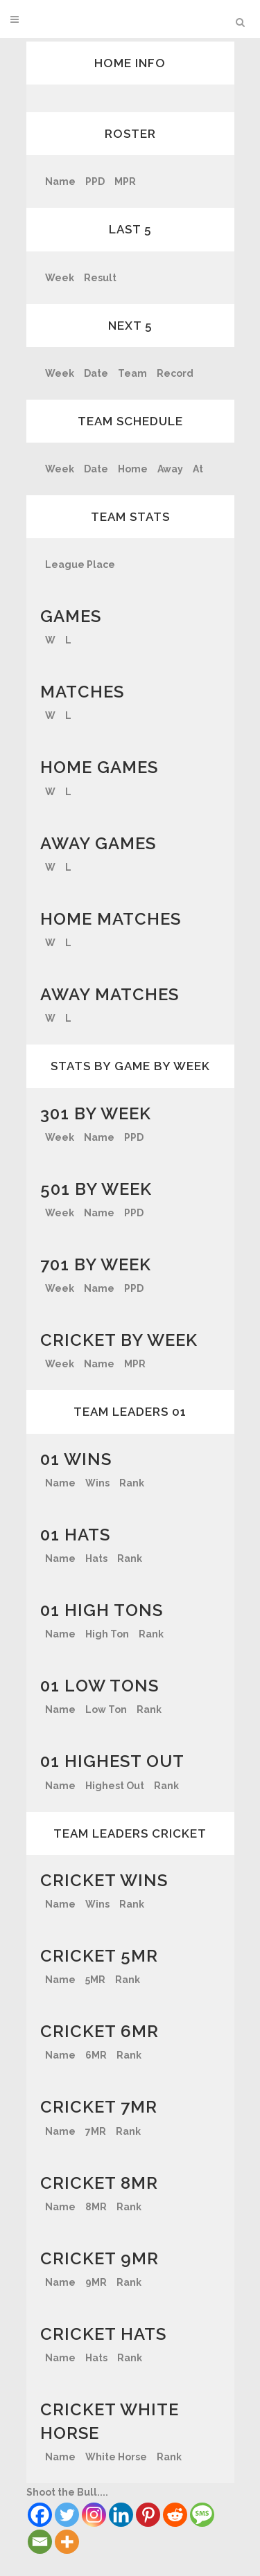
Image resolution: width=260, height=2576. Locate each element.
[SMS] (202, 2515)
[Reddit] (175, 2515)
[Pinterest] (148, 2515)
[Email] (40, 2542)
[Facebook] (40, 2515)
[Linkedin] (121, 2515)
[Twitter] (67, 2515)
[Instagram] (94, 2515)
